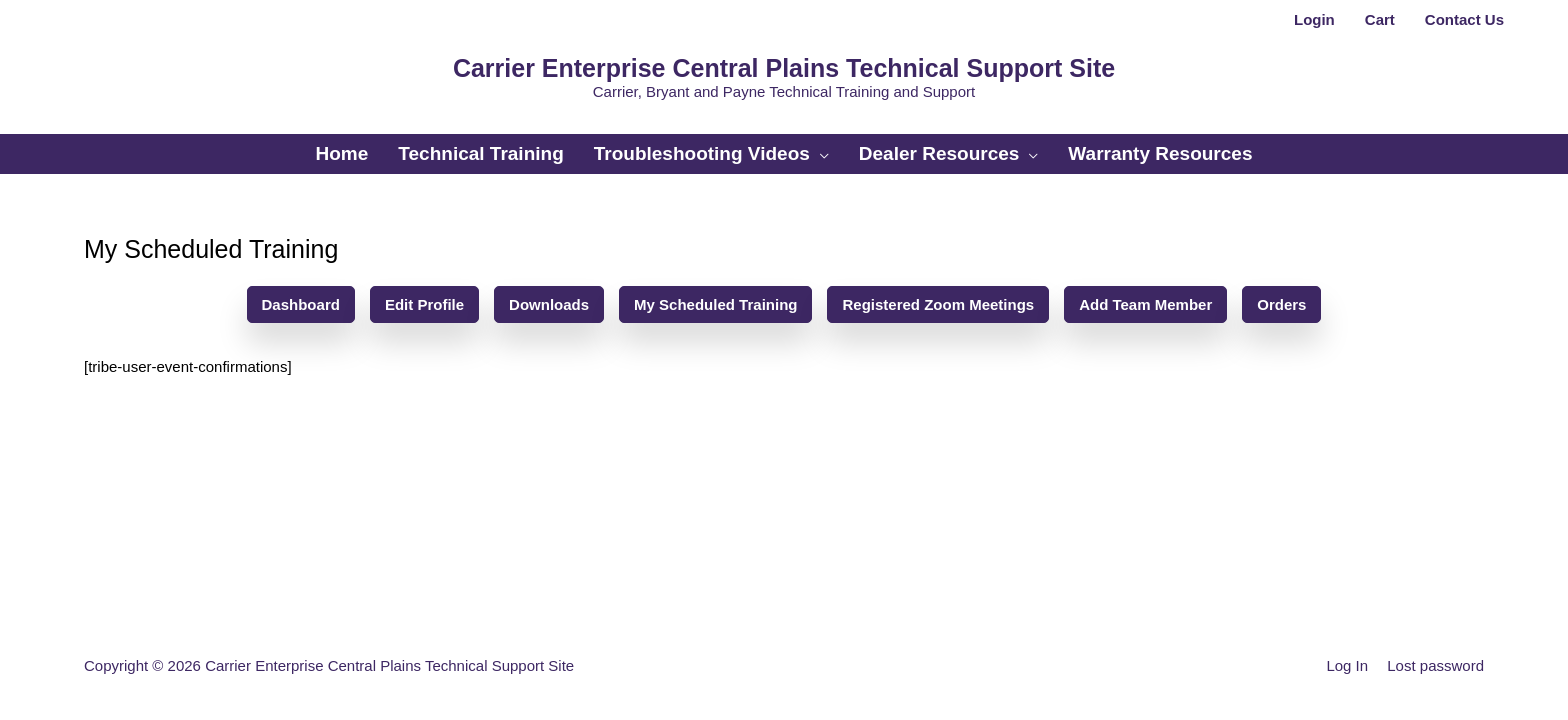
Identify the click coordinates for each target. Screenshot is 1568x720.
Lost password (1435, 665)
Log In (1347, 665)
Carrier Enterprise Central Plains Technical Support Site (784, 68)
